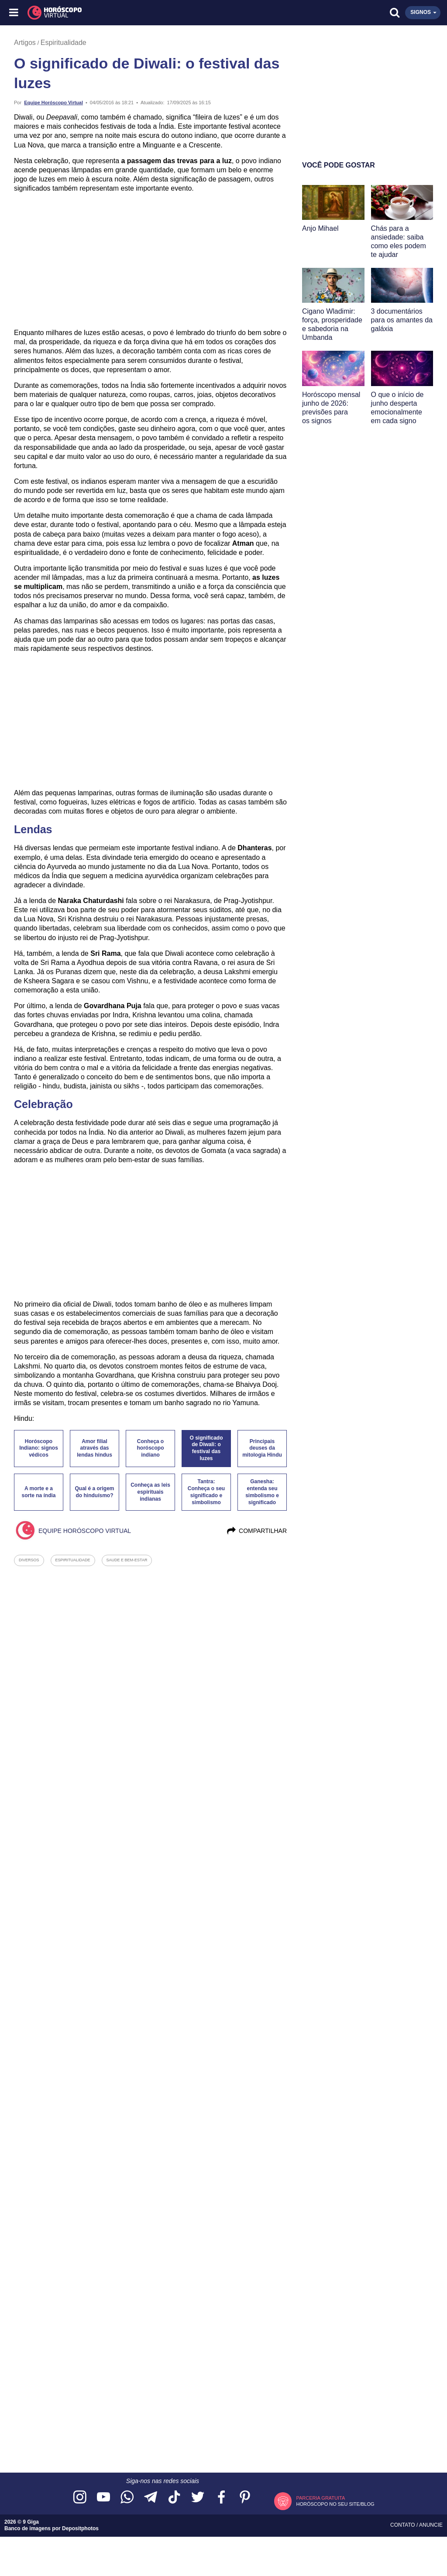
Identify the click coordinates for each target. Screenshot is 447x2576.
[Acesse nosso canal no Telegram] (150, 2498)
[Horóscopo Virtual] (119, 12)
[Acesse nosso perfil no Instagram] (79, 2498)
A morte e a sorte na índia (38, 1491)
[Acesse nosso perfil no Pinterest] (244, 2498)
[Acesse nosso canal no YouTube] (103, 2498)
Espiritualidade (63, 42)
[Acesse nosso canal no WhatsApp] (127, 2498)
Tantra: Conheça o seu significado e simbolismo (206, 1491)
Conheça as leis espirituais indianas (150, 1492)
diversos (29, 1560)
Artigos (25, 42)
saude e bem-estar (127, 1560)
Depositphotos (80, 2528)
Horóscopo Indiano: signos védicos (38, 1448)
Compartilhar (256, 1531)
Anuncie (431, 2525)
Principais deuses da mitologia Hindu (262, 1448)
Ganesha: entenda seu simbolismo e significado (262, 1491)
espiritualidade (72, 1560)
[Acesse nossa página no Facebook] (221, 2498)
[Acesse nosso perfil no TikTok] (174, 2498)
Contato (403, 2525)
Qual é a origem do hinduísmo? (94, 1491)
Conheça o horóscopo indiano (150, 1448)
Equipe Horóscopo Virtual (53, 102)
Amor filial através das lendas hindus (94, 1448)
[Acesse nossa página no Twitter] (197, 2498)
